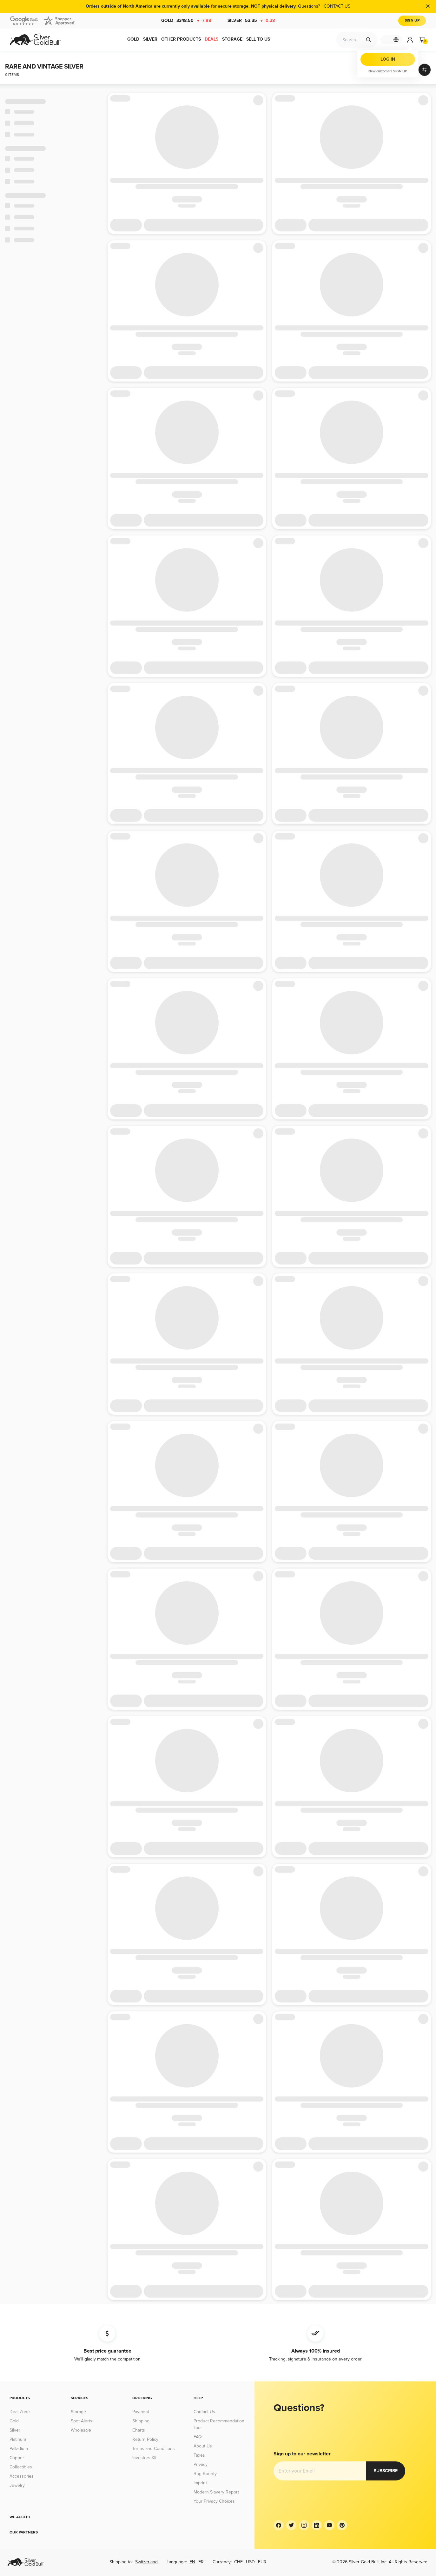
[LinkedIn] (317, 2525)
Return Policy (145, 2439)
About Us (203, 2446)
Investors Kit (144, 2457)
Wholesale (81, 2430)
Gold (186, 20)
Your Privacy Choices (214, 2501)
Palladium (19, 2448)
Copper (17, 2457)
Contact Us (204, 2411)
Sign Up (412, 20)
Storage (78, 2411)
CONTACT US (340, 6)
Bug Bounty (205, 2473)
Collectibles (21, 2467)
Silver (251, 20)
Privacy (201, 2464)
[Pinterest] (342, 2525)
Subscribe (293, 2470)
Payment (140, 2411)
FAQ (198, 2437)
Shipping (140, 2421)
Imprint (200, 2483)
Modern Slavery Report (216, 2492)
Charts (138, 2430)
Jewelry (17, 2485)
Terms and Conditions (153, 2448)
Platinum (18, 2439)
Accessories (22, 2476)
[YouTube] (329, 2525)
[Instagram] (304, 2525)
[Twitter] (291, 2525)
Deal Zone (20, 2411)
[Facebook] (279, 2525)
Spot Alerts (81, 2421)
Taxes (199, 2455)
